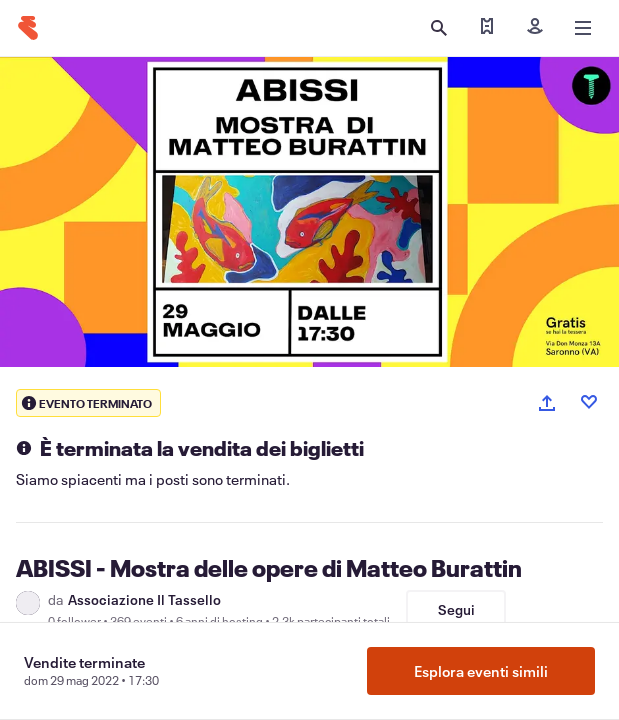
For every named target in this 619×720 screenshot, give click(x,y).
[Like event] (589, 402)
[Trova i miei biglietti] (487, 28)
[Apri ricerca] (439, 28)
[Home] (28, 28)
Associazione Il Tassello (144, 600)
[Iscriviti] (535, 28)
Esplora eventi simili (481, 671)
